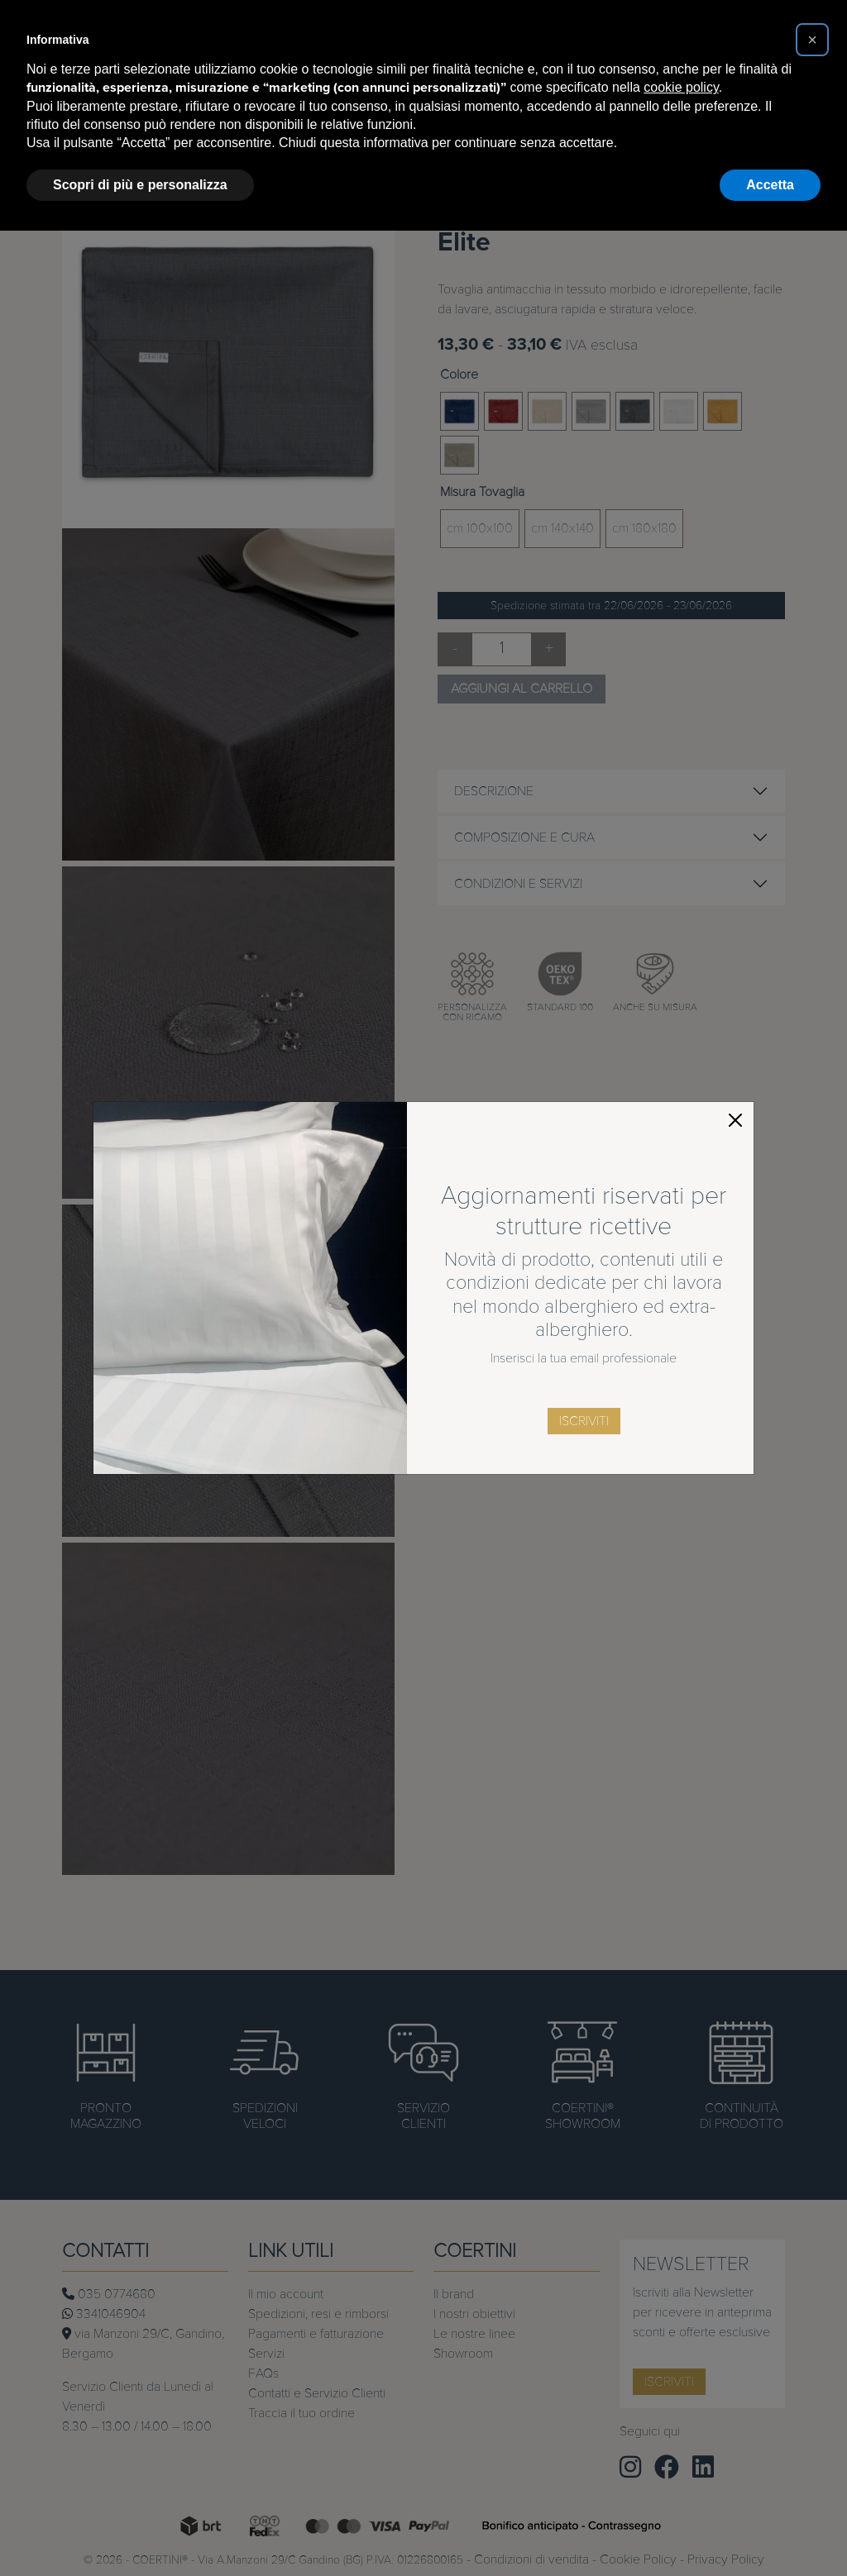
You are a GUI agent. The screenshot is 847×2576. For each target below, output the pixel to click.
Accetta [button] (770, 185)
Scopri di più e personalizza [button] (140, 185)
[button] (812, 39)
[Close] (735, 1120)
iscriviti (584, 1421)
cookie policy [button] (681, 87)
